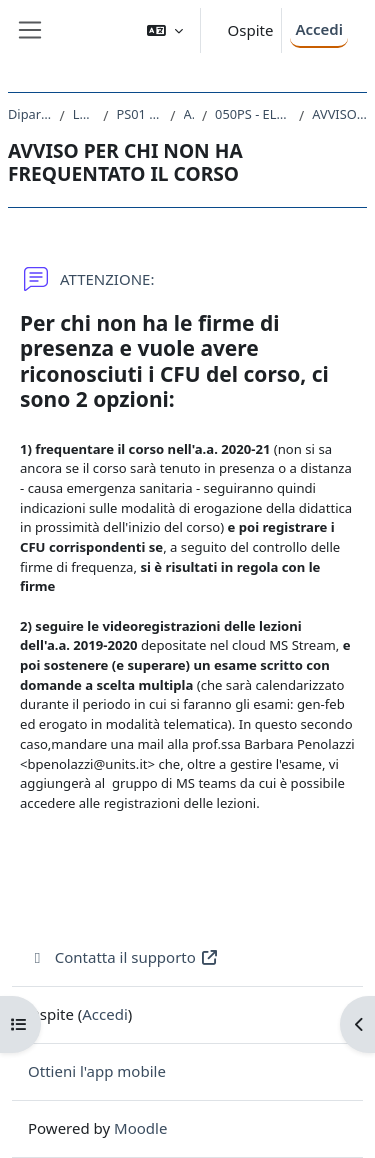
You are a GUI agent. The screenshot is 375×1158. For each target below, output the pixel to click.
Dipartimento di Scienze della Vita (29, 114)
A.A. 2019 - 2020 (189, 114)
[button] (165, 30)
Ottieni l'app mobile (97, 1071)
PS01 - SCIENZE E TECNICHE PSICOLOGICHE (139, 114)
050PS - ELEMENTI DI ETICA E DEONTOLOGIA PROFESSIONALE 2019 (253, 114)
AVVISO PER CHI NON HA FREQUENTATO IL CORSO (339, 114)
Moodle (140, 1128)
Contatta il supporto (123, 957)
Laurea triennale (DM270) (84, 114)
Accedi (319, 29)
